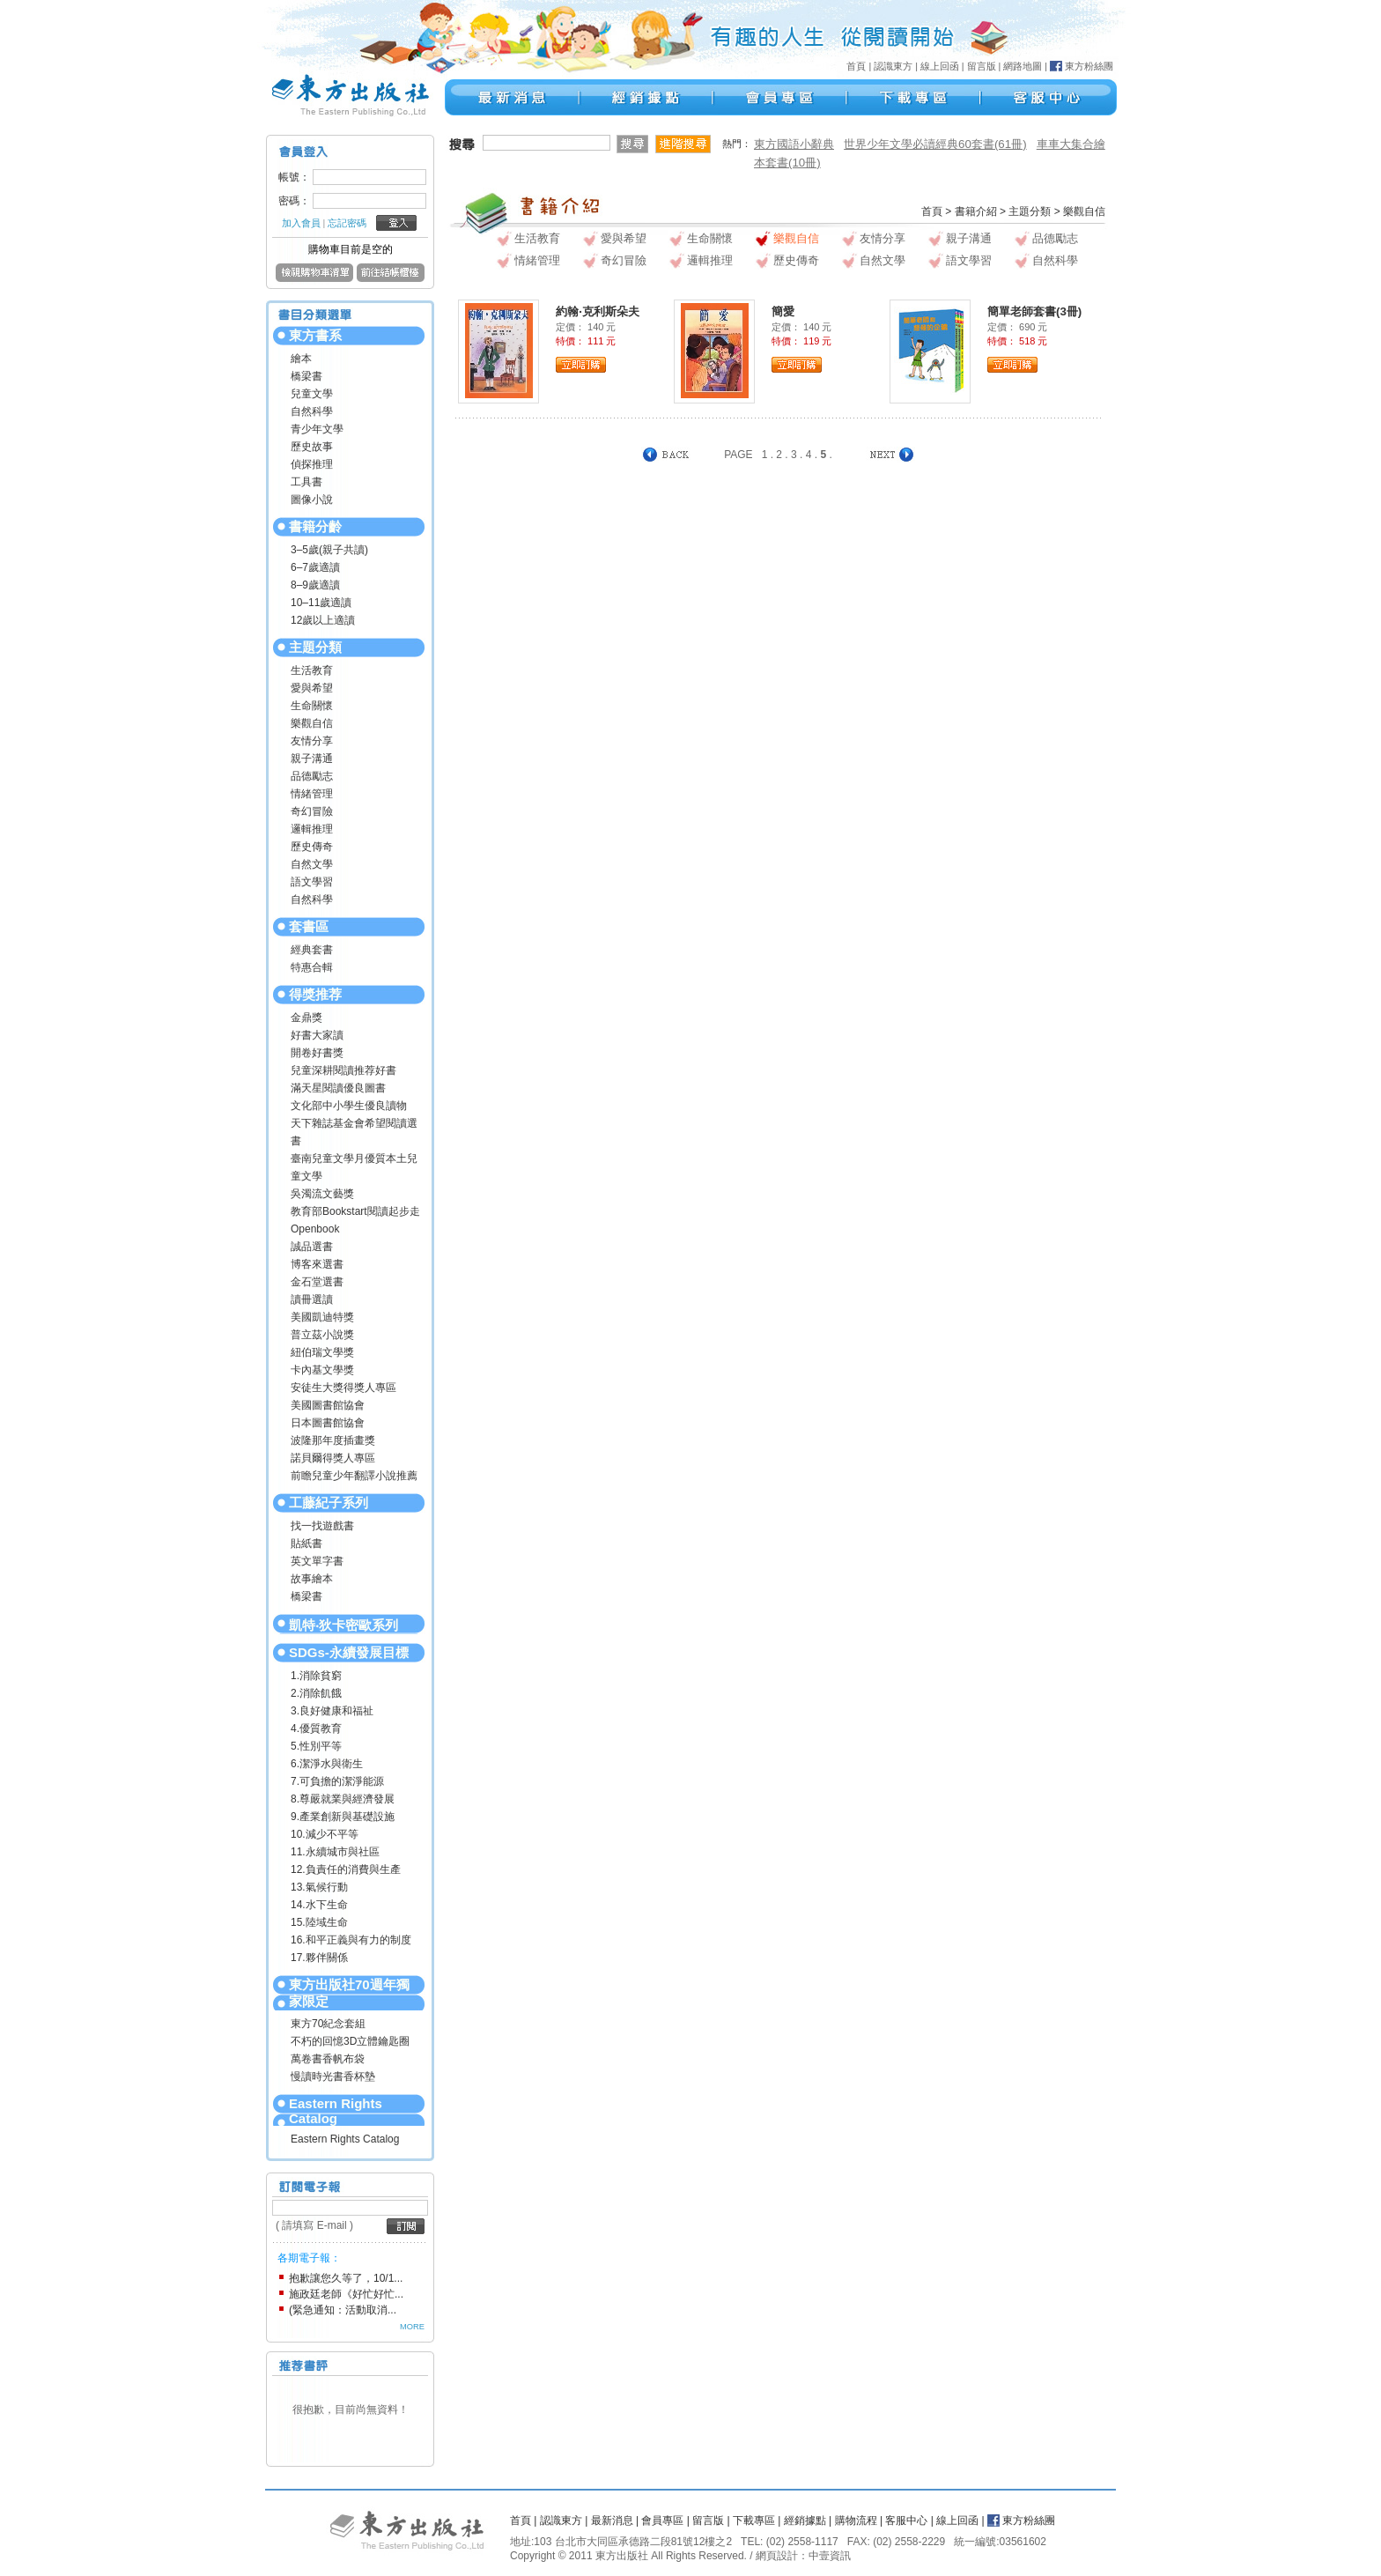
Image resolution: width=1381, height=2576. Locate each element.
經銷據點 (805, 2520)
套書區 (309, 926)
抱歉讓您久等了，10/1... (345, 2278)
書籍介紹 (976, 211)
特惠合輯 (312, 967)
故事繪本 (312, 1579)
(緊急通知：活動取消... (342, 2310)
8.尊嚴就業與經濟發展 (343, 1799)
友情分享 (312, 741)
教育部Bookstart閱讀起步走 (355, 1211)
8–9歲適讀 (315, 585)
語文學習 (312, 882)
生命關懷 (312, 706)
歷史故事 (312, 446)
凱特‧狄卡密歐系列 (343, 1624)
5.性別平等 (316, 1746)
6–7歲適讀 (315, 567)
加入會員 (301, 223)
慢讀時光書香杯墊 (333, 2076)
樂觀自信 (312, 723)
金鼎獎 (306, 1017)
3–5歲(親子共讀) (329, 550)
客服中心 (906, 2520)
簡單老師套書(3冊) (1034, 311)
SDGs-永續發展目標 (349, 1652)
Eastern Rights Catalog (335, 2111)
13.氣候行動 (319, 1887)
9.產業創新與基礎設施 (343, 1816)
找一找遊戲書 (322, 1526)
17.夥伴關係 (319, 1957)
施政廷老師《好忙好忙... (346, 2294)
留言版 (981, 66)
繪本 (301, 358)
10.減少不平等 (324, 1834)
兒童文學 (312, 394)
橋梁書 (306, 376)
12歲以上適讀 (323, 620)
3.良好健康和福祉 (332, 1711)
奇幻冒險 (312, 811)
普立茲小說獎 (322, 1335)
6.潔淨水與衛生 (327, 1764)
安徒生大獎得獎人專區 (343, 1387)
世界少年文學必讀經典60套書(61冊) (935, 144)
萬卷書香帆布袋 (328, 2059)
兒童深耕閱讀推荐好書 (343, 1070)
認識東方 (893, 66)
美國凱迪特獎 (322, 1317)
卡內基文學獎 (322, 1370)
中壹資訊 (830, 2556)
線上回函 (939, 66)
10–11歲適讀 (321, 602)
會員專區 (662, 2520)
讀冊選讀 (312, 1299)
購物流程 (856, 2520)
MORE (412, 2326)
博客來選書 (317, 1264)
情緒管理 (312, 794)
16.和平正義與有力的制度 (351, 1940)
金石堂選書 (317, 1282)
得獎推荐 (315, 994)
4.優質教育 (316, 1728)
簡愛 (783, 311)
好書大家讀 (317, 1035)
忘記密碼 (347, 223)
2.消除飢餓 (316, 1693)
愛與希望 (312, 688)
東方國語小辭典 (794, 144)
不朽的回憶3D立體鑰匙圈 (350, 2041)
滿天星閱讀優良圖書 (338, 1088)
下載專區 (754, 2520)
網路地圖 (1022, 66)
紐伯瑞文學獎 (322, 1352)
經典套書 (312, 950)
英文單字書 (317, 1561)
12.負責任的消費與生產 (346, 1869)
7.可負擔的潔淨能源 (337, 1781)
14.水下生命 (319, 1905)
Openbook (315, 1229)
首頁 (856, 66)
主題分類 (315, 647)
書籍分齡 (315, 526)
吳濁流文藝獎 (322, 1194)
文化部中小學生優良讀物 (349, 1105)
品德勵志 (312, 776)
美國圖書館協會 (328, 1405)
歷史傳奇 (312, 846)
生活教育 (312, 670)
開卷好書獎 (317, 1053)
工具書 (306, 482)
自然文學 (312, 864)
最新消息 (612, 2520)
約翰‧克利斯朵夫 (597, 311)
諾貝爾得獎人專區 (333, 1458)
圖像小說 (312, 499)
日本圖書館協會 (328, 1423)
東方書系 (315, 335)
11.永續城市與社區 (335, 1852)
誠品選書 (312, 1246)
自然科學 (312, 411)
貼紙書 (306, 1543)
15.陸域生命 (319, 1922)
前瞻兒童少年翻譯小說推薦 (354, 1475)
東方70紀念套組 (328, 2023)
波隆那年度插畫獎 (333, 1440)
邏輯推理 (312, 829)
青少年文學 (317, 429)
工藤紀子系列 (328, 1502)
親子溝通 (312, 758)
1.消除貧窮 (316, 1675)
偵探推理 (312, 464)
